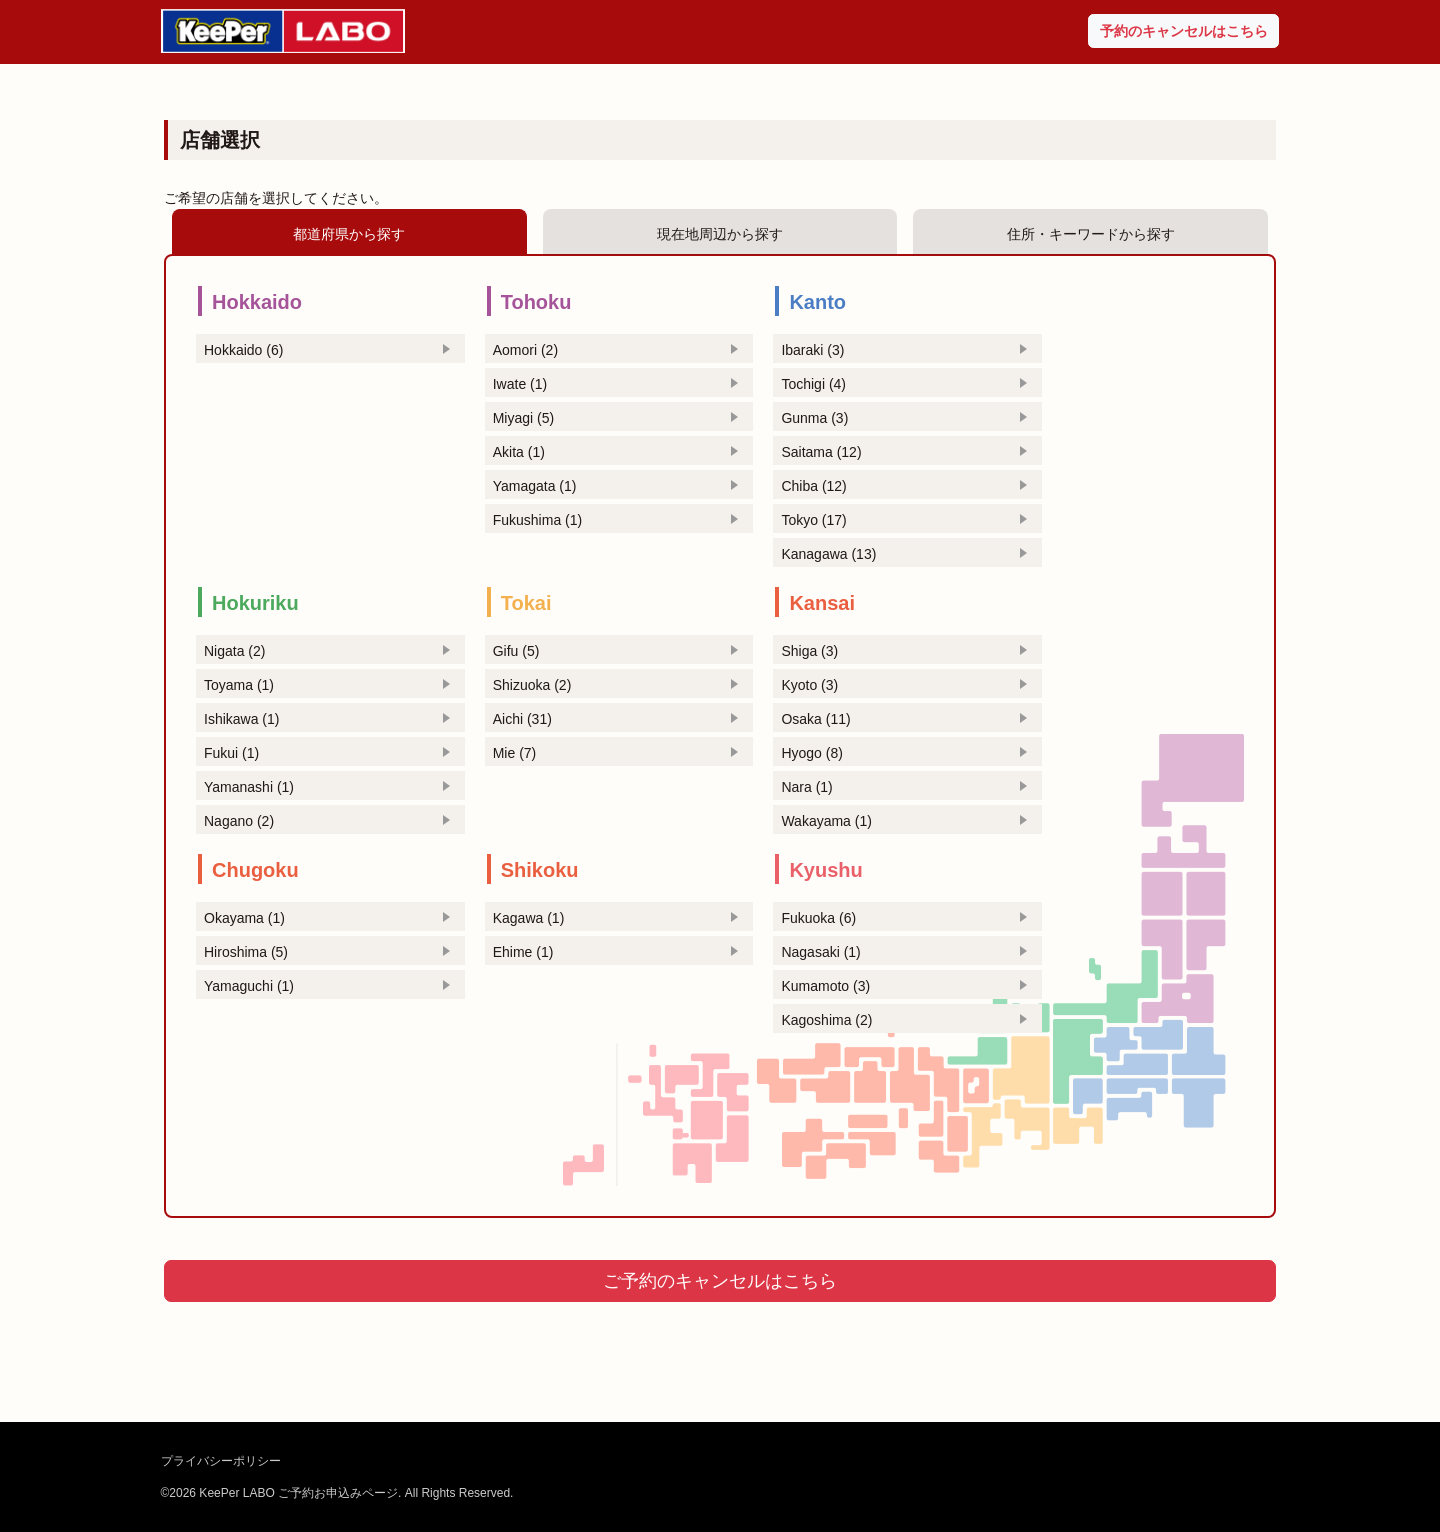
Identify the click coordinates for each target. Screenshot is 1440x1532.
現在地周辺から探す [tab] (720, 234)
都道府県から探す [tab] (349, 234)
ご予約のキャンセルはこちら (720, 1281)
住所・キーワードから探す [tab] (1091, 234)
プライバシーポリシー (221, 1461)
